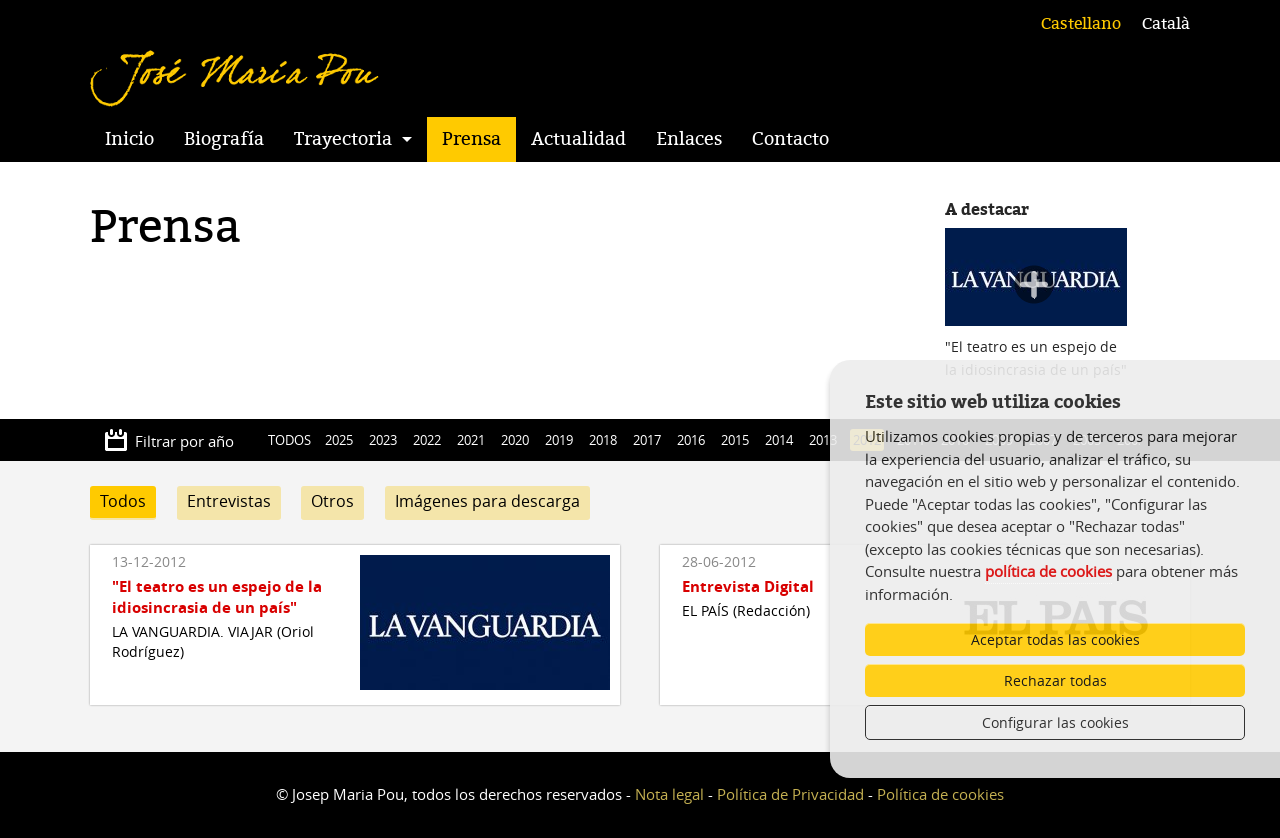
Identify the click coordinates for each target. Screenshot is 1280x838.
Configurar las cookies (1055, 722)
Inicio (129, 139)
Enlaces (689, 139)
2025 (339, 440)
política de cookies (1048, 571)
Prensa (471, 139)
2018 (603, 440)
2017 (647, 440)
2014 (779, 440)
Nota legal (669, 794)
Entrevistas (229, 501)
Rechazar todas (1055, 680)
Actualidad (578, 139)
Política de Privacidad (790, 794)
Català (1166, 24)
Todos (123, 501)
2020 (515, 440)
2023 (383, 440)
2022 (427, 440)
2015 (735, 440)
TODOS (289, 440)
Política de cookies (940, 794)
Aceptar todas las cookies (1055, 639)
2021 (471, 440)
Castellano (1081, 24)
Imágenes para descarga (487, 501)
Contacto (790, 139)
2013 (823, 440)
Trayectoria (343, 139)
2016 (691, 440)
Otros (332, 501)
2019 (559, 440)
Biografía (224, 139)
